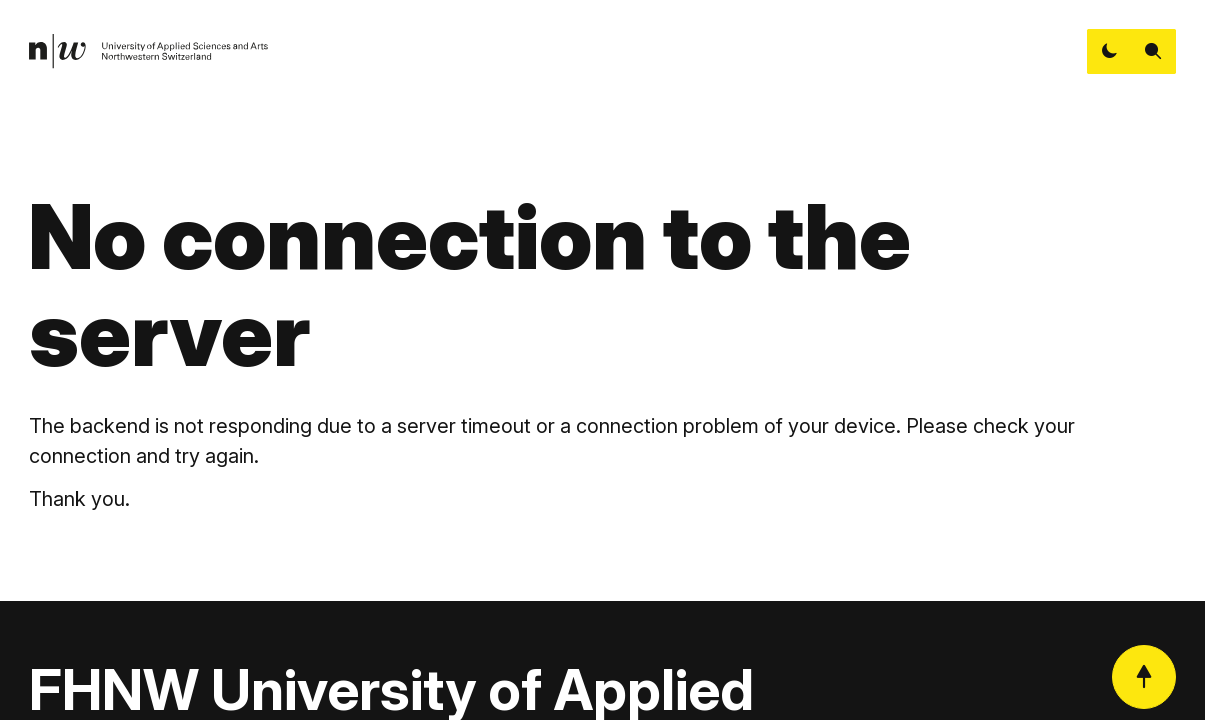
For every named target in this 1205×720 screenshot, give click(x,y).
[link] (149, 51)
